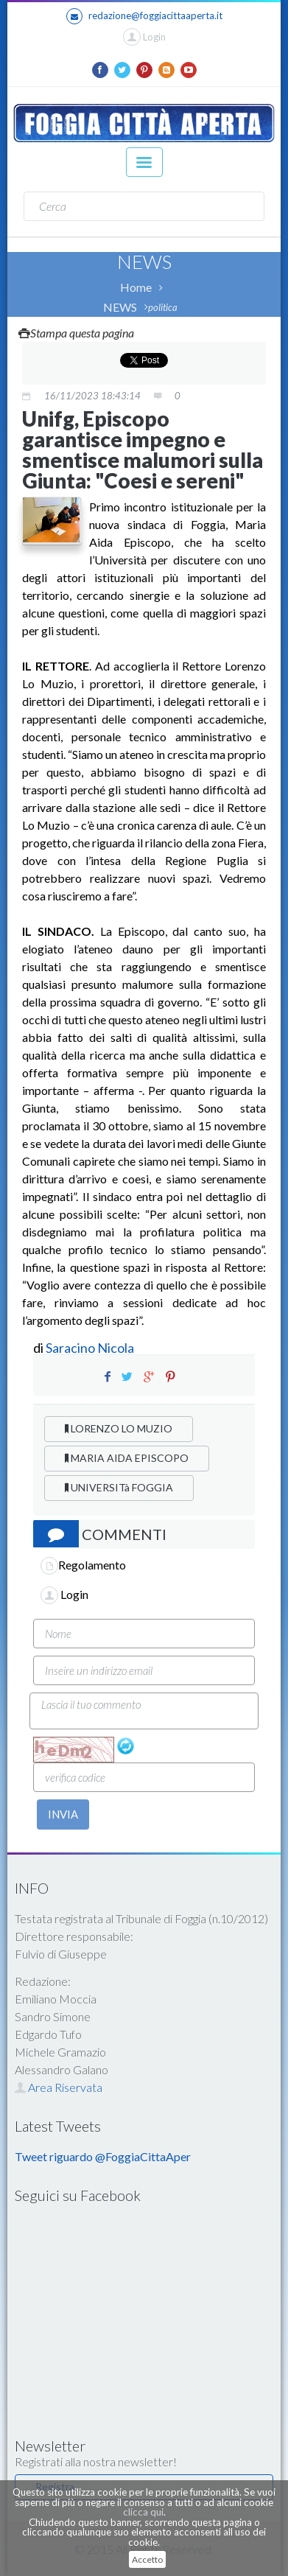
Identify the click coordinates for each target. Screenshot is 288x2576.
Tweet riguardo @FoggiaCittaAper (103, 2156)
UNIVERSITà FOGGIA (119, 1487)
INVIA (63, 1814)
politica (163, 307)
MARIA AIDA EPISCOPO (127, 1458)
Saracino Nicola (90, 1348)
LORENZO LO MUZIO (118, 1428)
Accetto (147, 2559)
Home (136, 287)
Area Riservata (58, 2087)
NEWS (120, 307)
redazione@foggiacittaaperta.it (144, 16)
